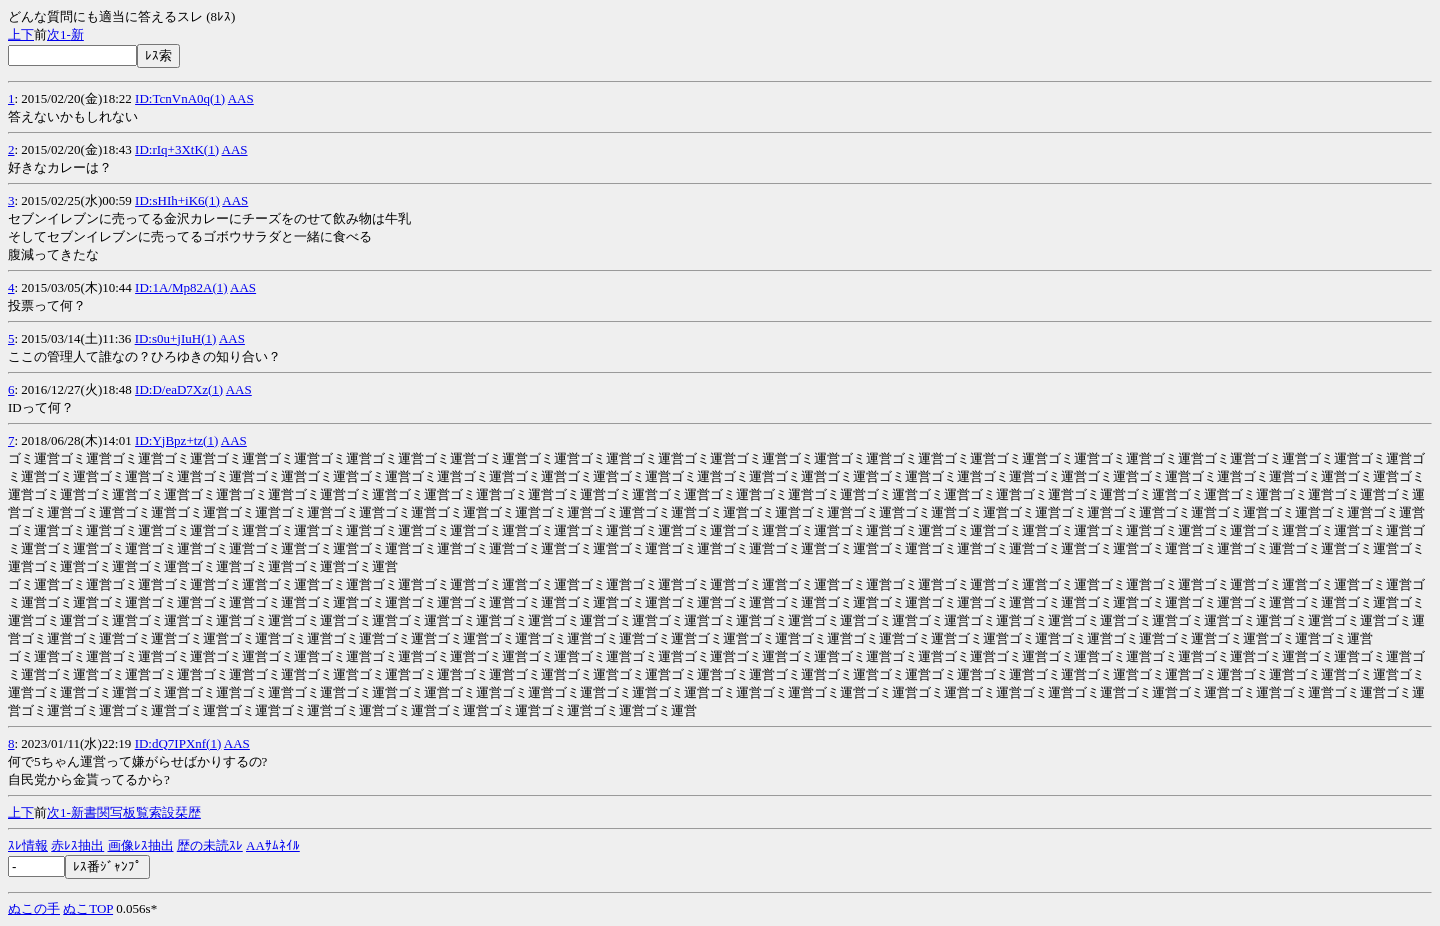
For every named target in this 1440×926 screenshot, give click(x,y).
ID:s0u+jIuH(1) (176, 338)
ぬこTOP (88, 908)
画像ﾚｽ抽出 (141, 845)
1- (65, 34)
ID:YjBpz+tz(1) (176, 440)
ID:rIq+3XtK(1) (177, 149)
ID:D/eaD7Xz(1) (179, 389)
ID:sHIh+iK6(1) (177, 200)
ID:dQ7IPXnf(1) (178, 743)
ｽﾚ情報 (28, 845)
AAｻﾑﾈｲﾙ (273, 845)
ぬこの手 (34, 908)
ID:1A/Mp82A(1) (181, 287)
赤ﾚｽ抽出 (77, 845)
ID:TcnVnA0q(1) (180, 98)
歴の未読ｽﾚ (210, 845)
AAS (241, 98)
